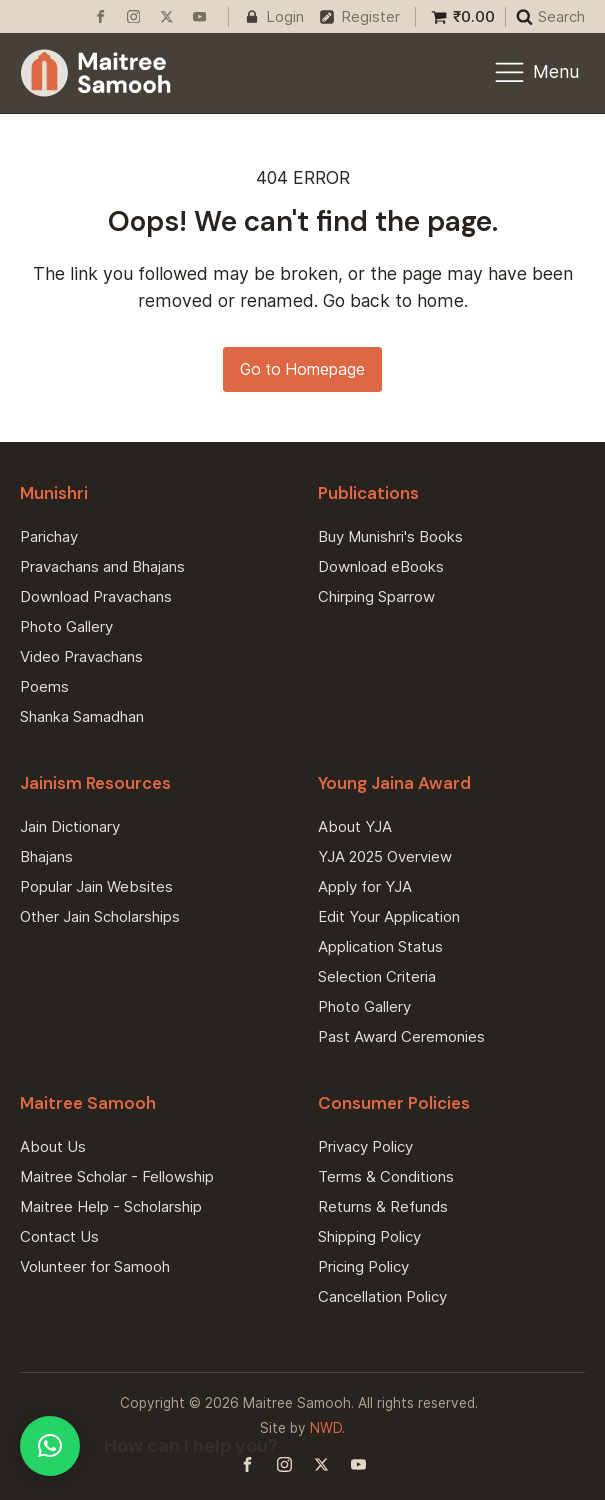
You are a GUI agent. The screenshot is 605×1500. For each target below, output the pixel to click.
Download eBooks (381, 566)
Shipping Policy (369, 1236)
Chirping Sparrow (376, 596)
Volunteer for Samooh (95, 1266)
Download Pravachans (96, 596)
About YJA (355, 826)
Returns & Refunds (383, 1206)
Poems (44, 686)
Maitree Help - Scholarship (111, 1206)
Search (561, 16)
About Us (53, 1146)
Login (285, 16)
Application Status (380, 946)
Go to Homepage (302, 369)
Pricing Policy (363, 1266)
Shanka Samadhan (82, 716)
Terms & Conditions (386, 1176)
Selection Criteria (377, 976)
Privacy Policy (365, 1146)
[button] (50, 1446)
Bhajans (46, 856)
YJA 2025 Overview (385, 856)
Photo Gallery (66, 626)
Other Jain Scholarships (100, 916)
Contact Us (59, 1236)
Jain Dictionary (70, 826)
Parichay (49, 536)
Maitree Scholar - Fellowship (117, 1176)
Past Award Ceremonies (401, 1036)
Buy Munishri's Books (390, 536)
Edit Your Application (389, 916)
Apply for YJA (365, 886)
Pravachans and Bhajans (102, 566)
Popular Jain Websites (96, 886)
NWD (326, 1428)
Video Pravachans (81, 656)
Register (370, 16)
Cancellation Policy (382, 1296)
